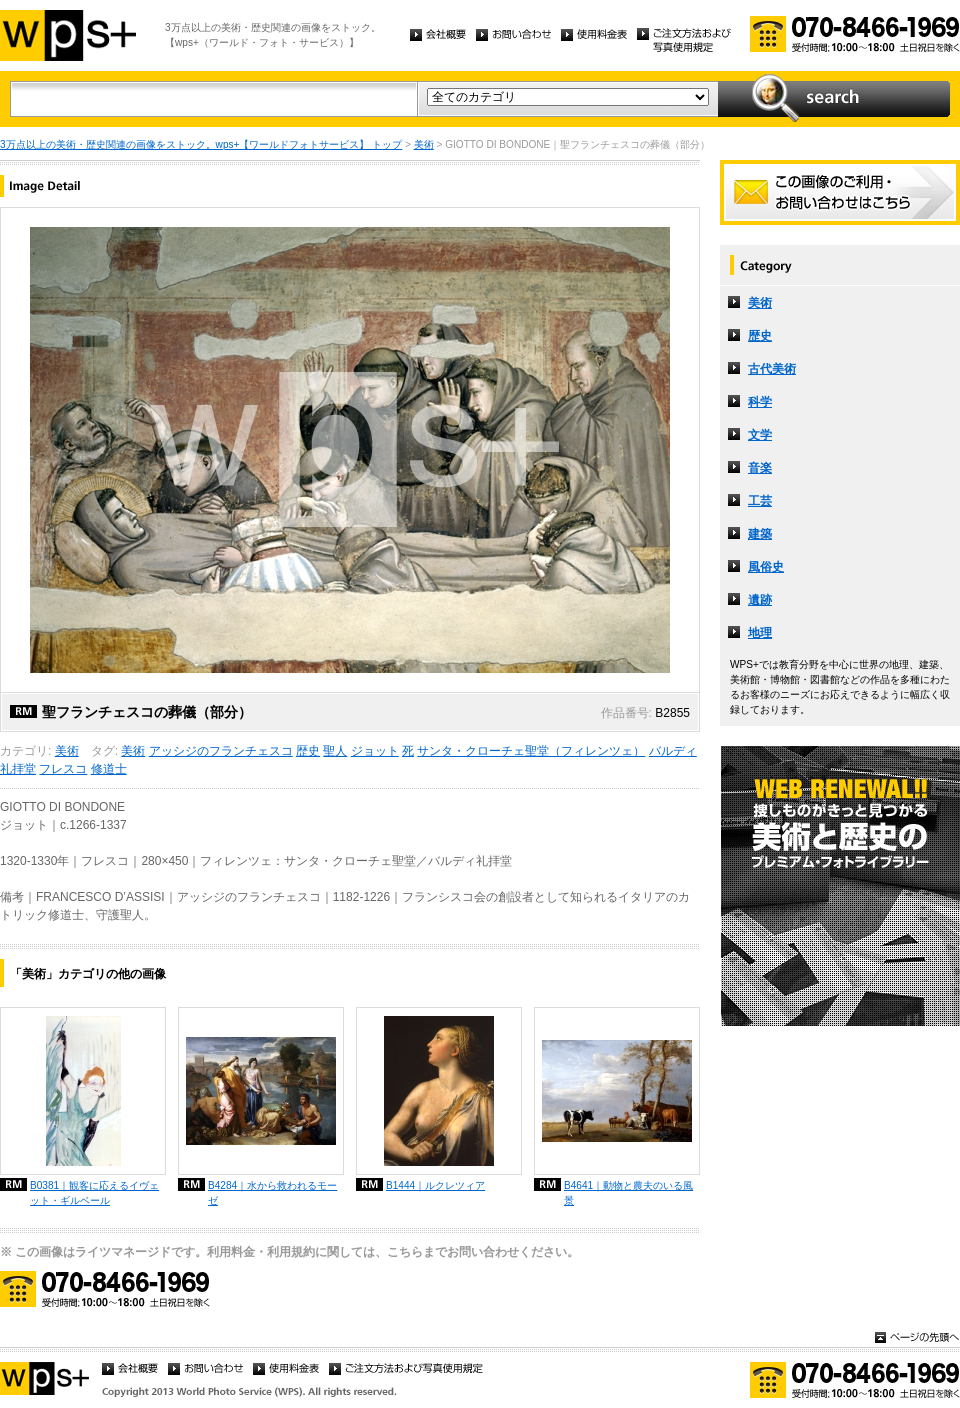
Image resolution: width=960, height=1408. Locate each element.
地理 (760, 633)
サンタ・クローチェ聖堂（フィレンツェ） (531, 751)
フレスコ (63, 769)
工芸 (760, 501)
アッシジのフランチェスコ (221, 751)
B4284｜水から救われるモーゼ (272, 1193)
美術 (424, 144)
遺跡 (760, 600)
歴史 (308, 751)
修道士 (109, 769)
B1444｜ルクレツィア (435, 1185)
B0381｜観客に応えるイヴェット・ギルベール (94, 1193)
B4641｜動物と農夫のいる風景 (628, 1193)
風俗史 (766, 567)
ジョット (375, 751)
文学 (760, 435)
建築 (760, 534)
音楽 (760, 468)
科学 (760, 402)
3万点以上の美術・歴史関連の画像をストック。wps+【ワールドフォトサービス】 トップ (201, 144)
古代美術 (772, 369)
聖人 (335, 751)
